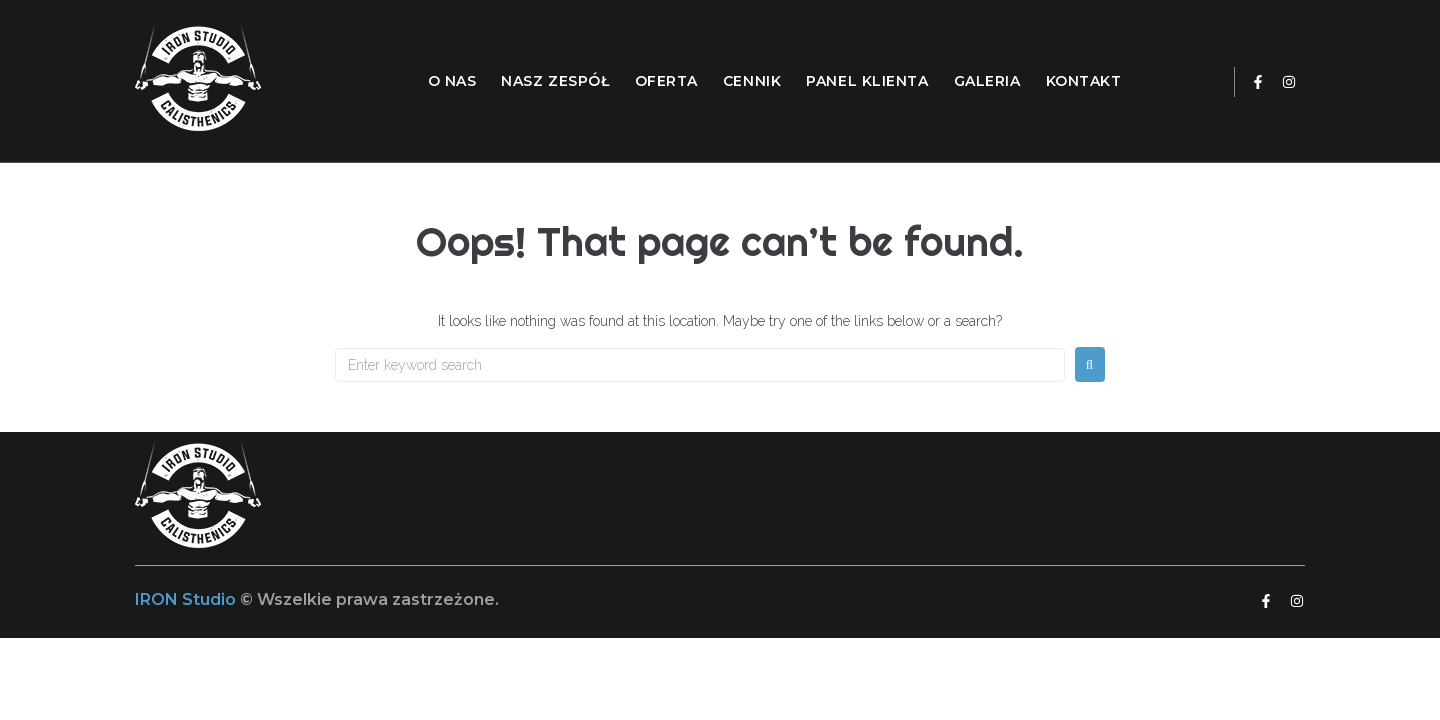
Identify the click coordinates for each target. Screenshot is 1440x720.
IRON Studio (187, 599)
